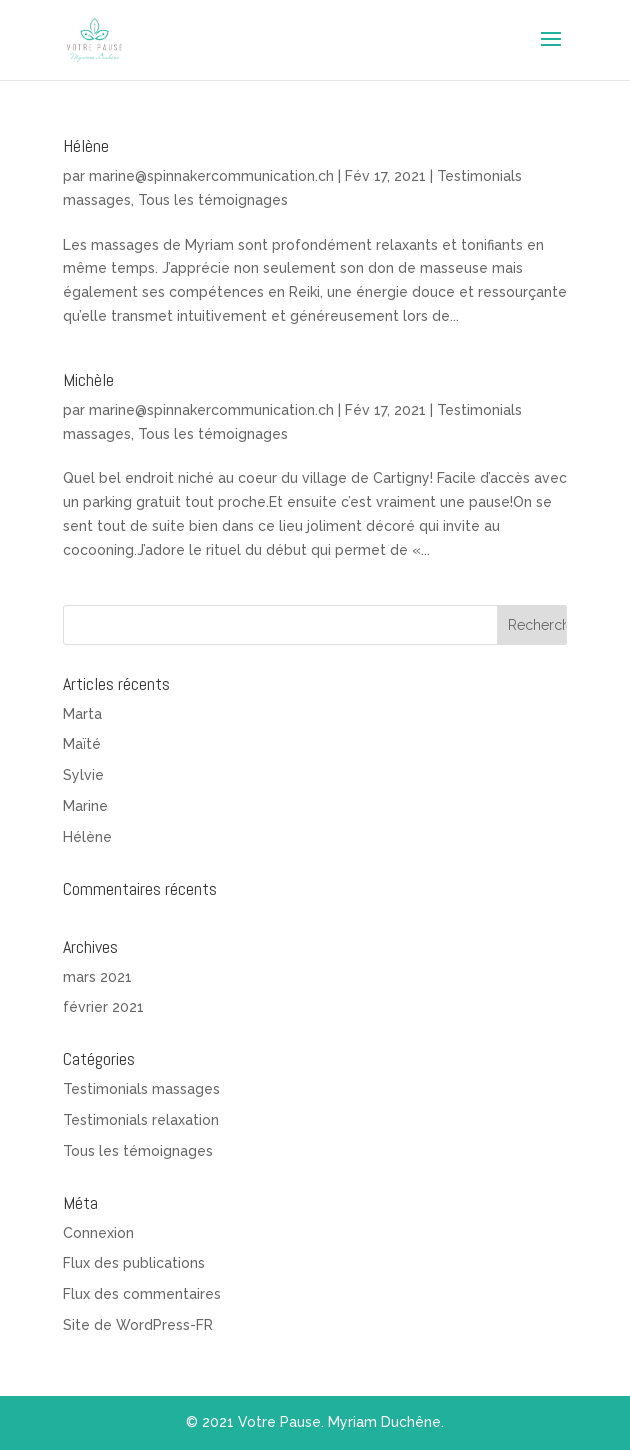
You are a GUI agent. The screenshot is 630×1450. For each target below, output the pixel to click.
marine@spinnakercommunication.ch (211, 176)
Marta (82, 714)
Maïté (82, 744)
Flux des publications (134, 1263)
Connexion (98, 1233)
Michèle (88, 379)
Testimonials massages (141, 1089)
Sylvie (83, 775)
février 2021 (103, 1007)
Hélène (86, 145)
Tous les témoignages (213, 200)
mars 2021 (97, 977)
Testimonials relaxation (141, 1120)
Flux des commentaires (142, 1294)
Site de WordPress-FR (138, 1325)
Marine (85, 806)
